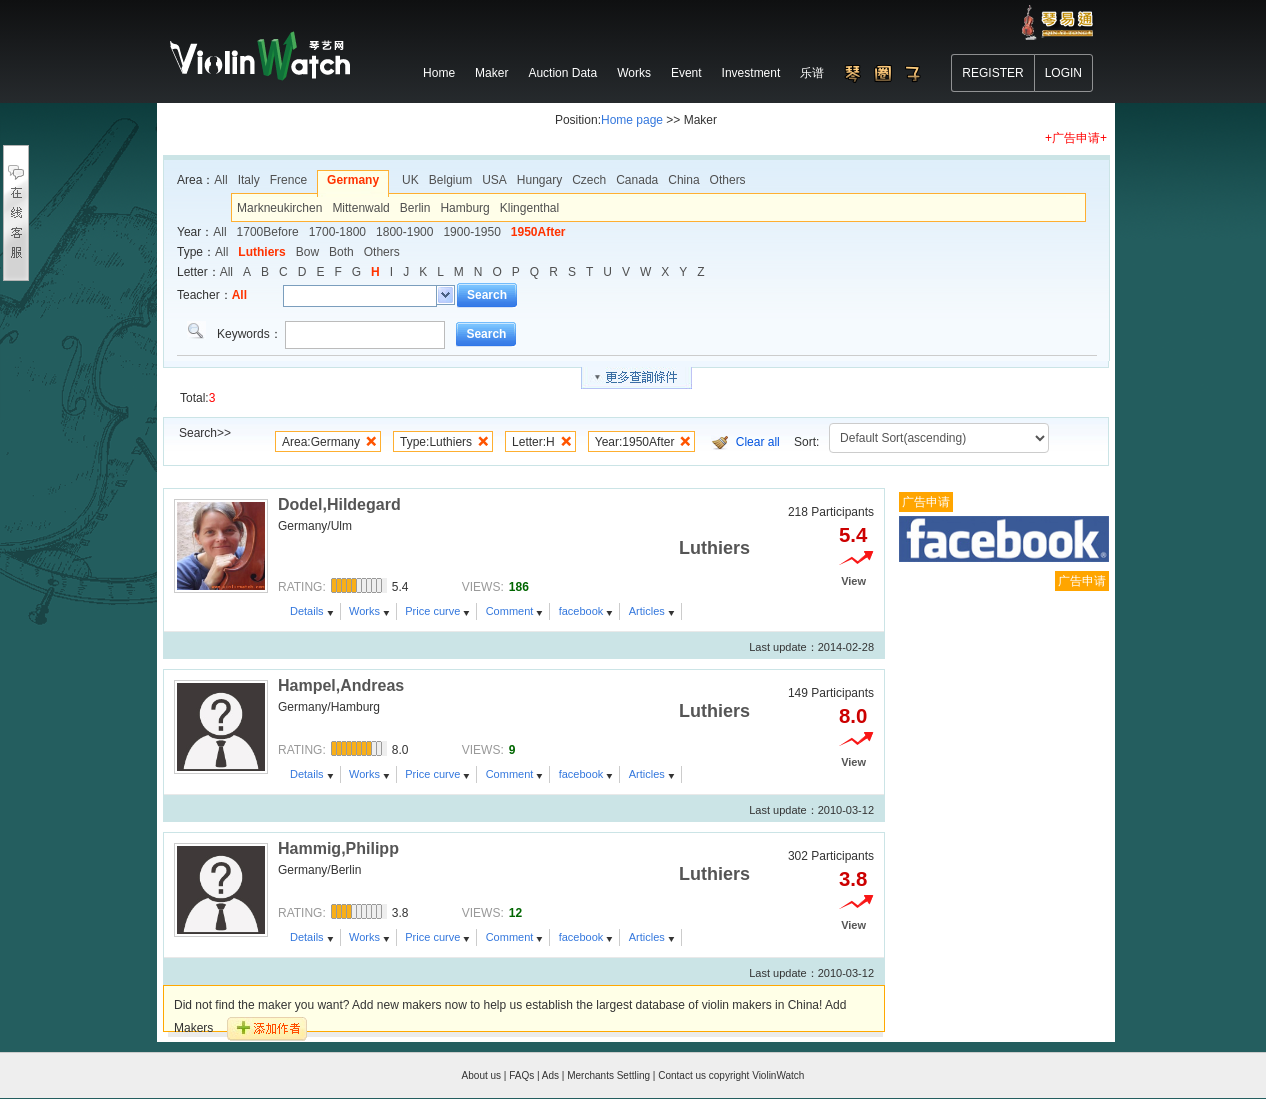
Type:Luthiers (436, 442)
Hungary (539, 180)
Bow (307, 252)
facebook (581, 611)
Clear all (758, 442)
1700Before (268, 232)
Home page (632, 120)
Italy (249, 180)
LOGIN (1063, 73)
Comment (510, 611)
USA (494, 180)
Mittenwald (360, 208)
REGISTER (992, 73)
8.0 (853, 716)
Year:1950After (635, 442)
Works (364, 611)
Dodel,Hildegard (339, 504)
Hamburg (464, 208)
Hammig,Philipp (338, 848)
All (220, 180)
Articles (647, 611)
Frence (288, 180)
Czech (589, 180)
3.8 (853, 879)
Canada (637, 180)
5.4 (853, 535)
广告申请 (926, 502)
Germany (353, 180)
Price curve (432, 611)
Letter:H (533, 442)
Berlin (415, 208)
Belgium (450, 180)
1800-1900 (404, 232)
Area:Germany (321, 442)
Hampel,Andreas (341, 685)
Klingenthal (529, 208)
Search (487, 295)
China (683, 180)
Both (341, 252)
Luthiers (261, 252)
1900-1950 (471, 232)
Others (728, 180)
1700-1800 (337, 232)
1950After (538, 232)
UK (410, 180)
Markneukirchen (279, 208)
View (853, 581)
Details (307, 611)
